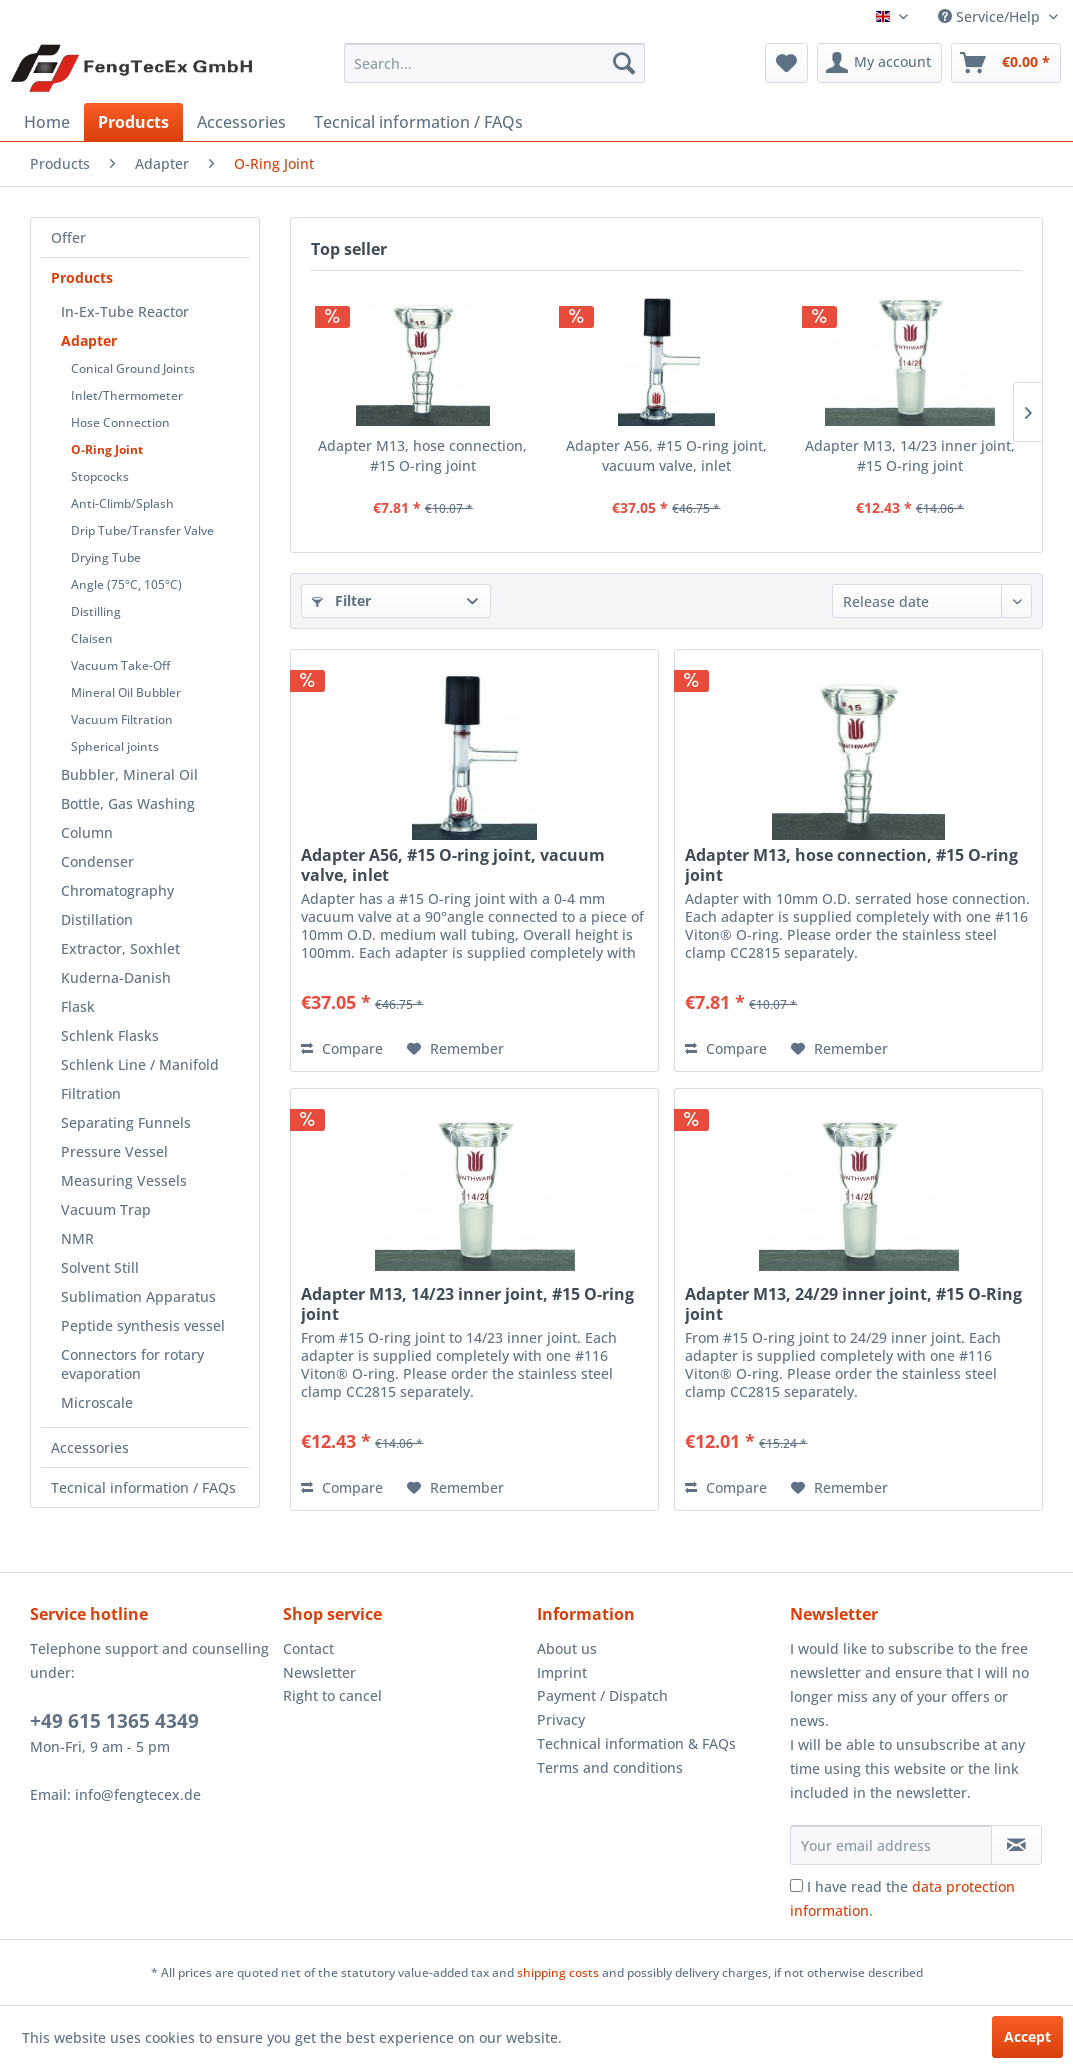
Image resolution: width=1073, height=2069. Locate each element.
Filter (341, 600)
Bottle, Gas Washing (128, 803)
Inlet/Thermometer (127, 395)
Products (82, 277)
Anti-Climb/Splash (122, 503)
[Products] (133, 122)
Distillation (97, 919)
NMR (77, 1238)
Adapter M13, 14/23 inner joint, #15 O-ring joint (910, 455)
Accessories (90, 1447)
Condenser (97, 861)
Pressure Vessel (114, 1151)
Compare (342, 1048)
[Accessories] (241, 122)
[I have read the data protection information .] (796, 1885)
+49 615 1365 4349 (114, 1721)
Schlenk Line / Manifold (140, 1064)
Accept (1027, 2036)
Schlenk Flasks (110, 1035)
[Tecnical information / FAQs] (418, 122)
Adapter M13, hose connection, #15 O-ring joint (422, 455)
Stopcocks (100, 476)
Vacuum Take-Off (120, 665)
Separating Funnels (126, 1122)
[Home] (47, 122)
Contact (308, 1648)
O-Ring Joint (107, 449)
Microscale (97, 1402)
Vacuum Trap (106, 1209)
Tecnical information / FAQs (143, 1487)
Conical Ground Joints (133, 368)
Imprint (562, 1672)
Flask (78, 1006)
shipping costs (558, 1972)
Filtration (91, 1093)
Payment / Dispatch (602, 1695)
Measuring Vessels (124, 1180)
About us (567, 1648)
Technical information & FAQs (636, 1743)
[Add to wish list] (455, 1049)
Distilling (96, 611)
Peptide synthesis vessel (143, 1325)
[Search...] (494, 63)
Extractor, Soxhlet (120, 948)
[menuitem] (494, 63)
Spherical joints (115, 746)
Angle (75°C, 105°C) (126, 584)
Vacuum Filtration (122, 719)
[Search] (624, 63)
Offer (68, 237)
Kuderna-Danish (116, 977)
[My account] (879, 63)
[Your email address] (891, 1845)
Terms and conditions (610, 1767)
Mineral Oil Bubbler (126, 692)
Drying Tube (106, 557)
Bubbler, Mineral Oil (129, 774)
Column (87, 832)
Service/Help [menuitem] (991, 16)
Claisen (92, 638)
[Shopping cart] (1006, 63)
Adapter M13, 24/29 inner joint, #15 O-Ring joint (853, 1304)
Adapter (89, 340)
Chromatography (117, 890)
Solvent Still (100, 1267)
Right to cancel (332, 1695)
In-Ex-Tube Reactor (125, 311)
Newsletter (319, 1672)
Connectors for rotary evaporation (132, 1364)
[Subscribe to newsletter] (1016, 1845)
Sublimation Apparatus (138, 1296)
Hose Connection (120, 422)
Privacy (561, 1719)
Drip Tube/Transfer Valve (142, 530)
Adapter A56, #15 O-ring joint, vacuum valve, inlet (666, 455)
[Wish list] (786, 63)
